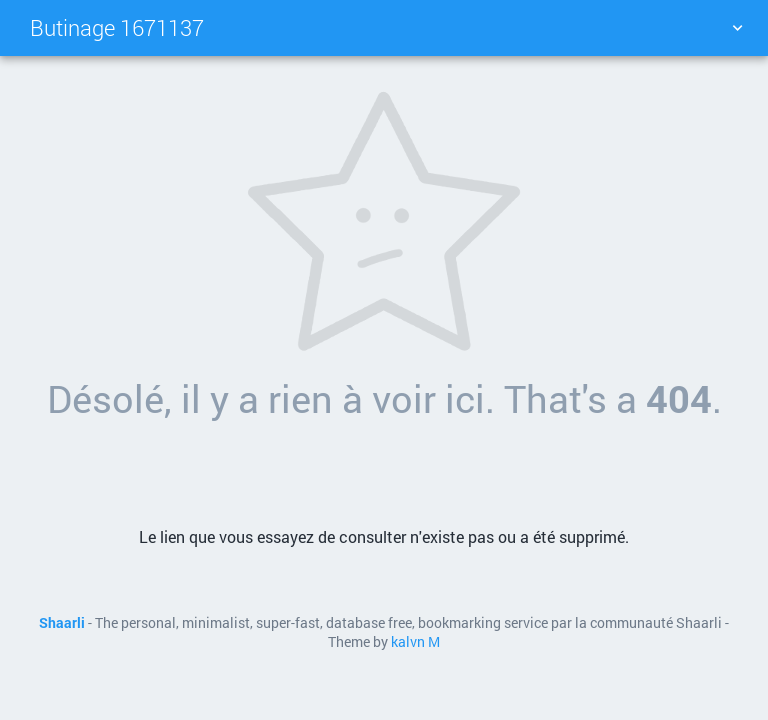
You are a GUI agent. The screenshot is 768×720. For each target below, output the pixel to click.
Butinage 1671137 (117, 27)
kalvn (408, 642)
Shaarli (62, 623)
